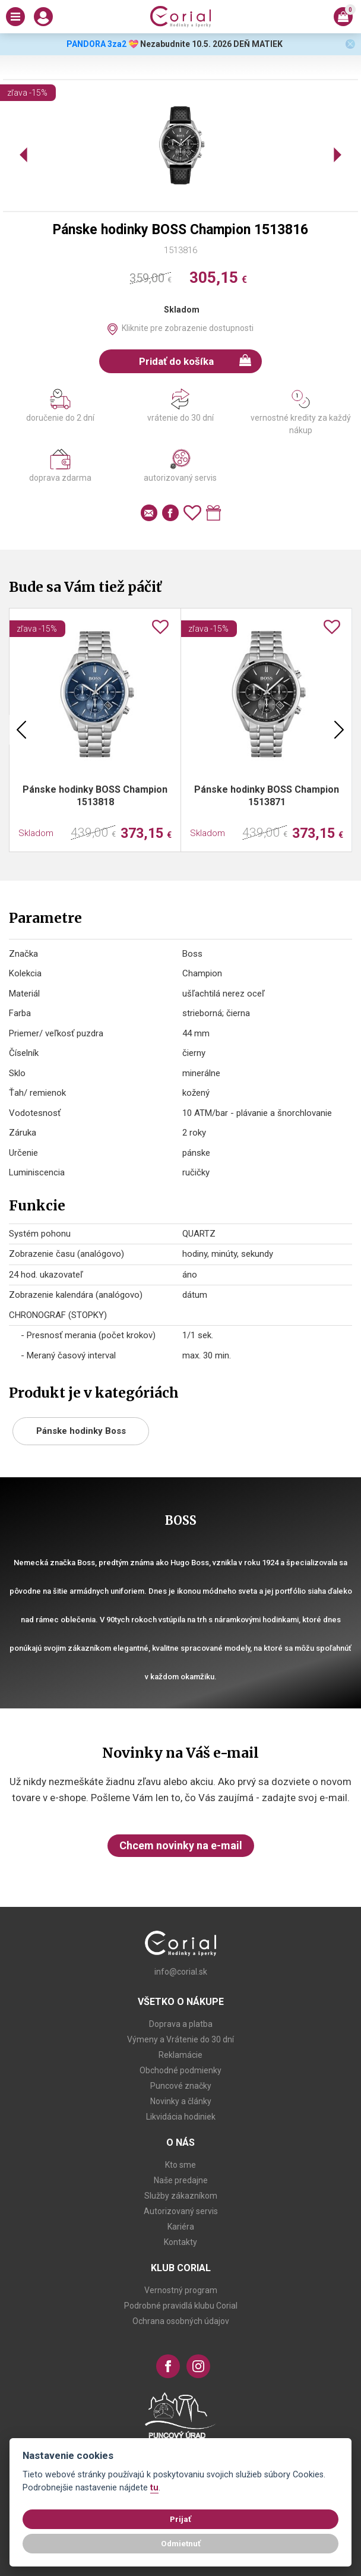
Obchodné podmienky (180, 2070)
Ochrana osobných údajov (180, 2321)
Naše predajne (181, 2180)
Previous (21, 730)
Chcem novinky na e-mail (180, 1845)
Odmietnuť (181, 2543)
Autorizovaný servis (181, 2211)
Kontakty (180, 2242)
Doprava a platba (181, 2024)
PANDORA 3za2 (96, 44)
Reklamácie (180, 2055)
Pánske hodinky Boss (81, 1431)
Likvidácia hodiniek (181, 2116)
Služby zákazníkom (180, 2195)
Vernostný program (180, 2290)
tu (154, 2488)
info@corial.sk (180, 1971)
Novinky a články (180, 2101)
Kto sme (180, 2165)
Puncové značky (180, 2086)
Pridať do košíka (195, 360)
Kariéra (180, 2226)
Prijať (180, 2519)
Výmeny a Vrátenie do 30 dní (180, 2039)
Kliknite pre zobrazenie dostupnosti (188, 328)
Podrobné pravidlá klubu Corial (181, 2305)
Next (339, 730)
